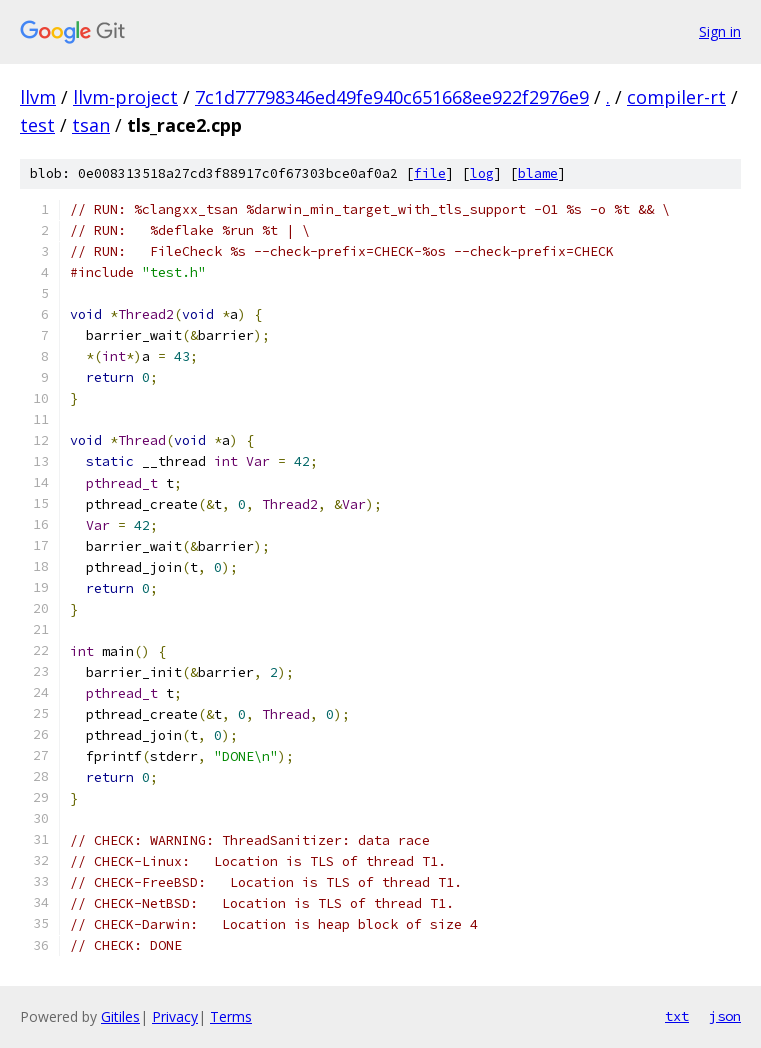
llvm (38, 97)
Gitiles (120, 1016)
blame (538, 173)
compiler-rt (676, 97)
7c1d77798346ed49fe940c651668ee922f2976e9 (392, 97)
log (482, 173)
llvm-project (125, 97)
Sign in (720, 31)
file (430, 173)
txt (677, 1016)
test (37, 125)
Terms (231, 1016)
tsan (91, 125)
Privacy (175, 1016)
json (725, 1016)
